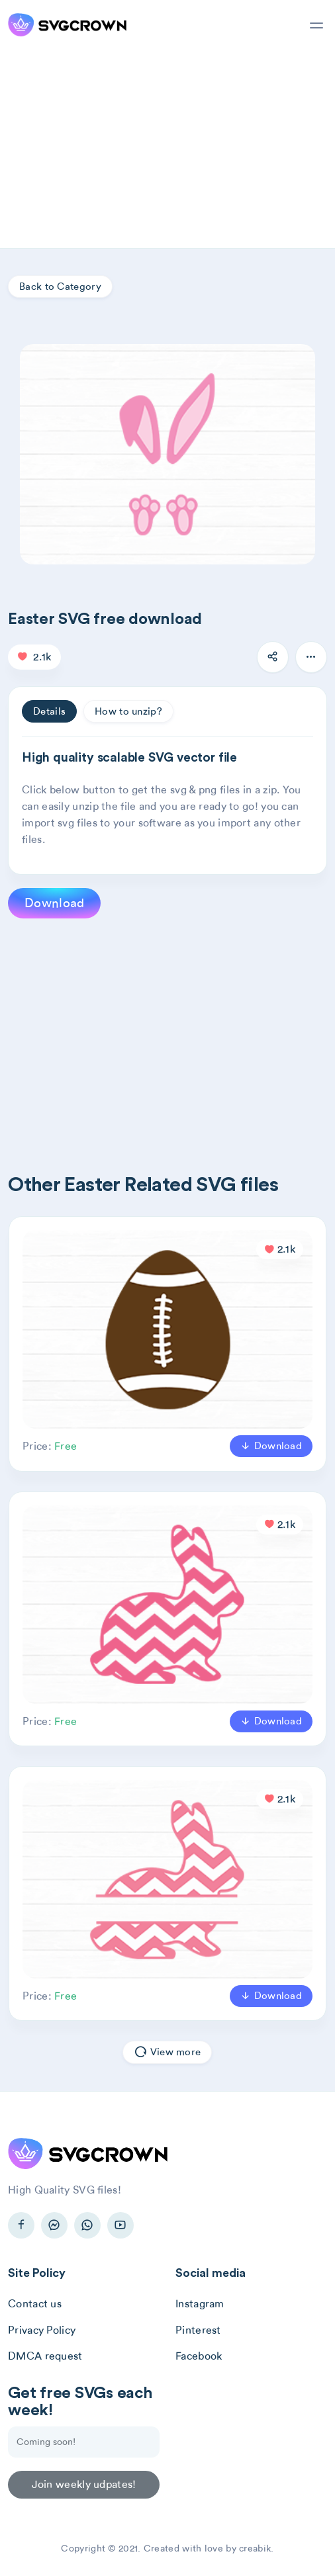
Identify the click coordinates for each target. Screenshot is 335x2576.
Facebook (198, 2356)
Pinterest (198, 2330)
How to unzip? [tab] (128, 711)
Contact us (35, 2303)
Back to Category (60, 286)
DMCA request (45, 2356)
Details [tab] (49, 711)
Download (54, 902)
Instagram (199, 2303)
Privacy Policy (41, 2330)
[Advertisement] (167, 149)
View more (167, 2052)
